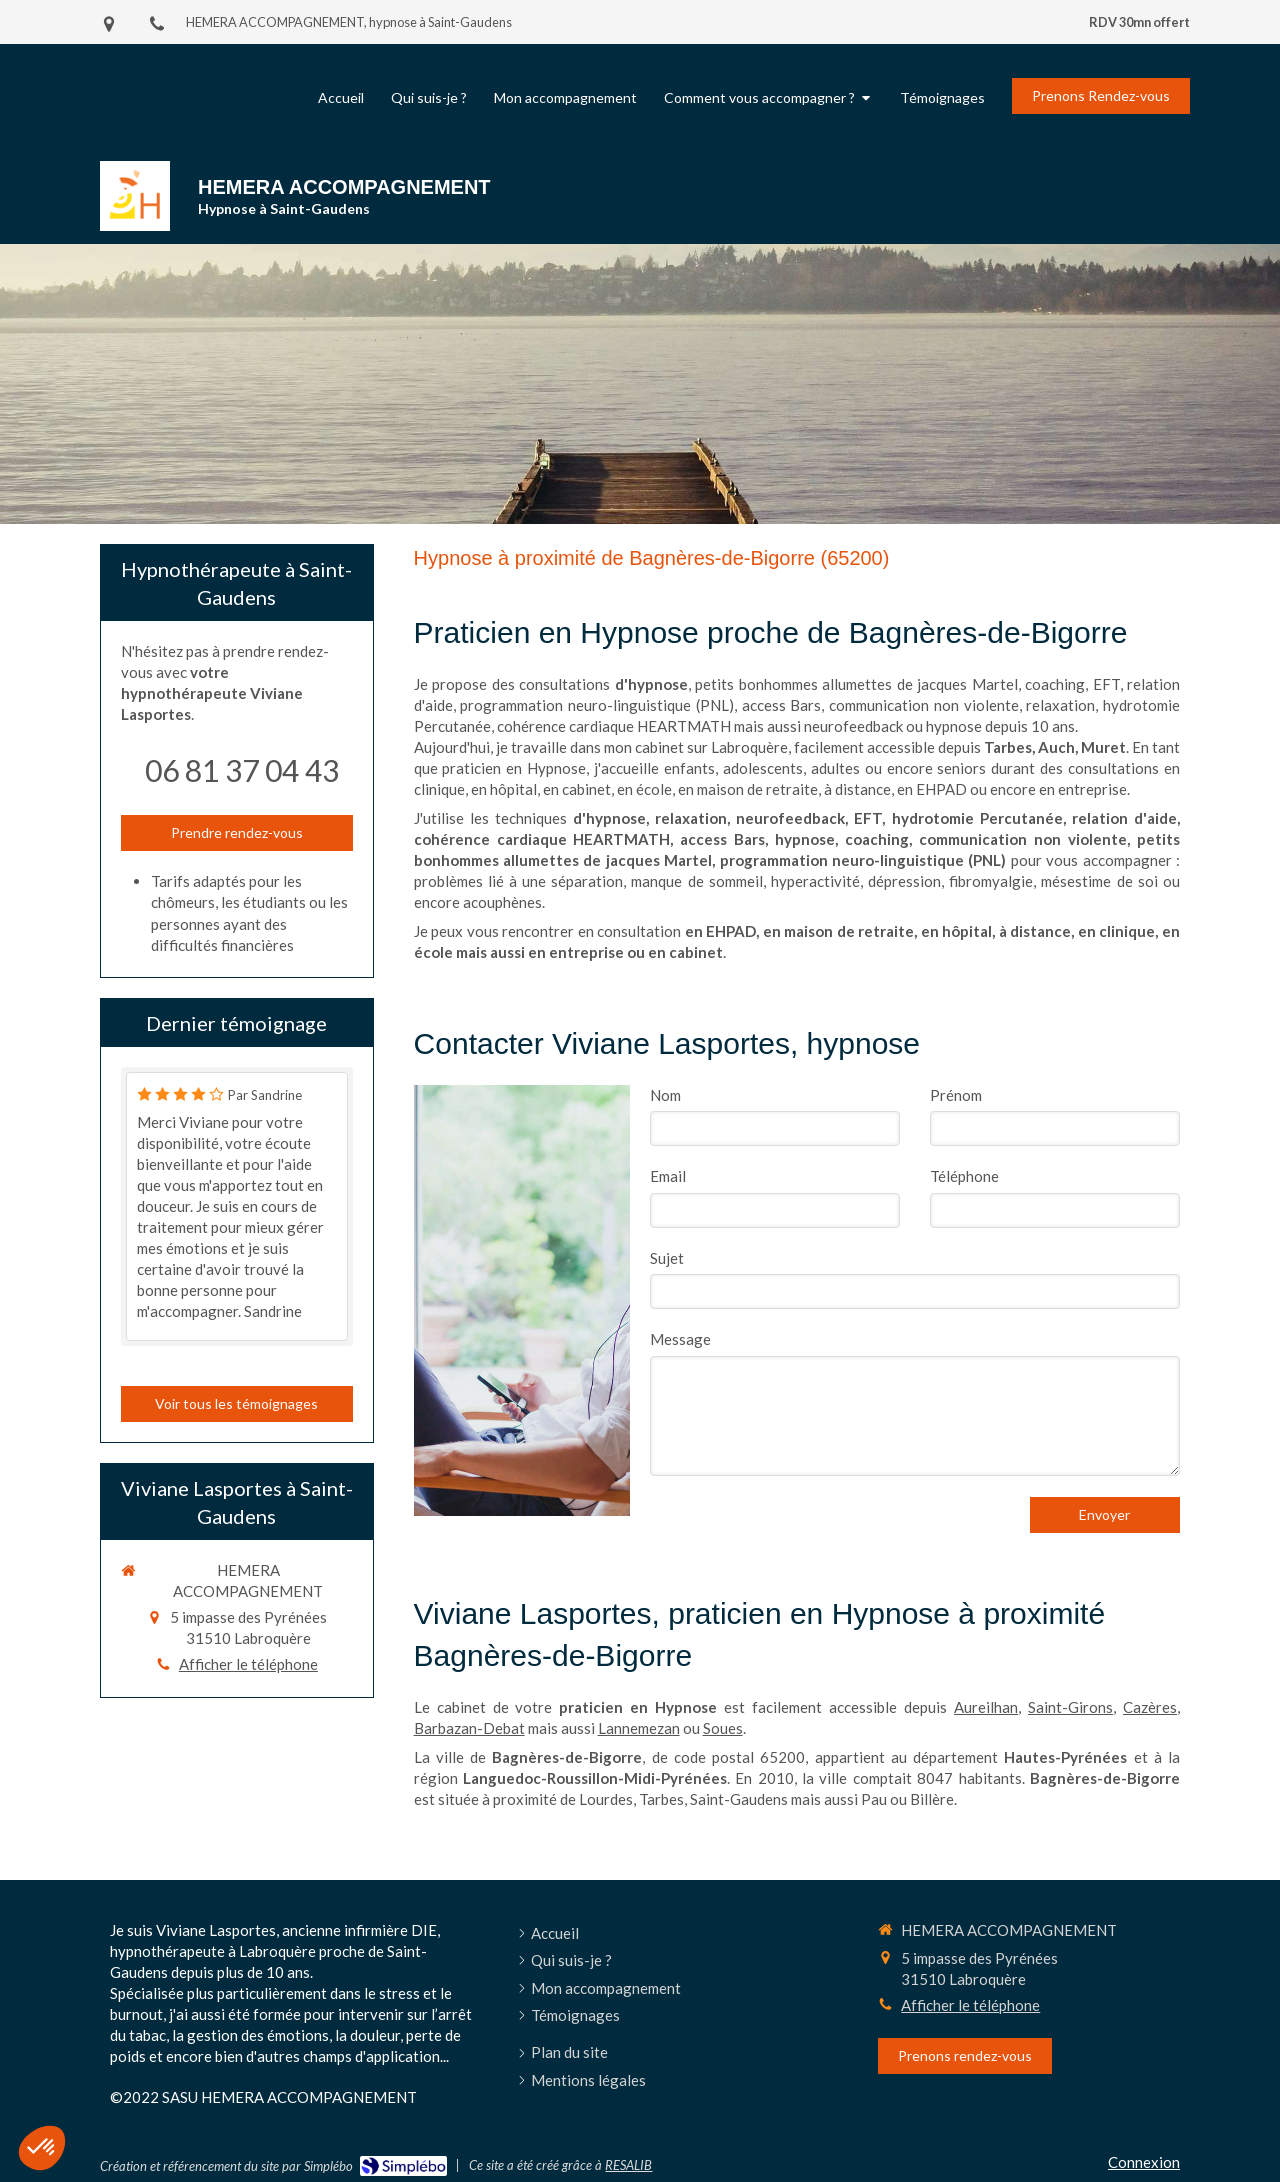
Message (680, 1339)
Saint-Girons (1070, 1707)
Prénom (956, 1095)
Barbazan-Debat (469, 1728)
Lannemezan (639, 1728)
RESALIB (628, 2165)
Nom (665, 1095)
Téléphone (964, 1176)
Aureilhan (986, 1707)
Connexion (1144, 2162)
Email (668, 1176)
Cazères (1150, 1707)
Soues (723, 1728)
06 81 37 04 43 (242, 770)
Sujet (667, 1258)
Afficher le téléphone (248, 1664)
